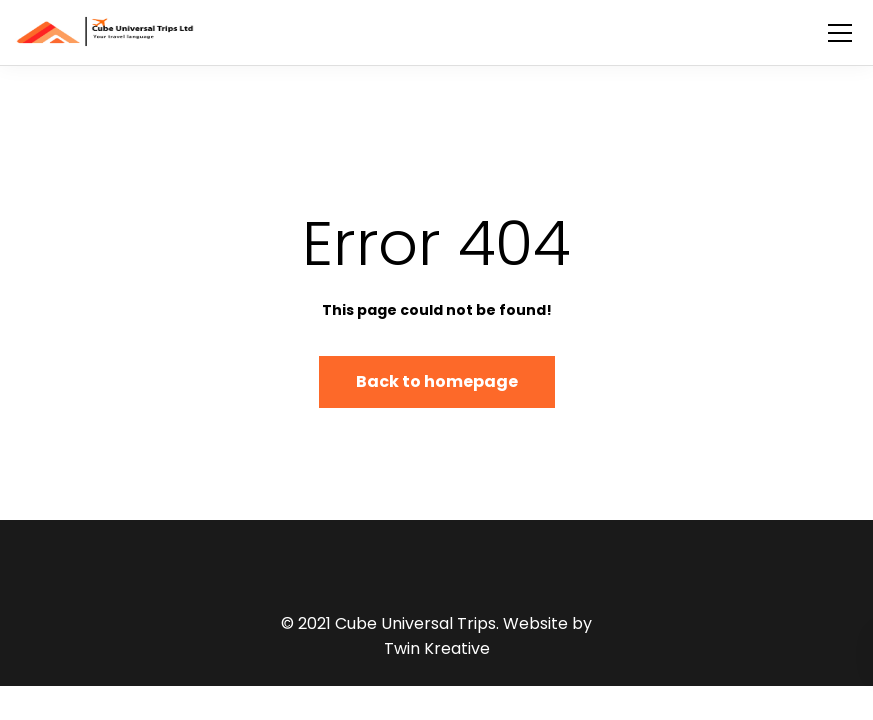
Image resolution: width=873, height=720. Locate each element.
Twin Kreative (437, 648)
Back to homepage (437, 381)
